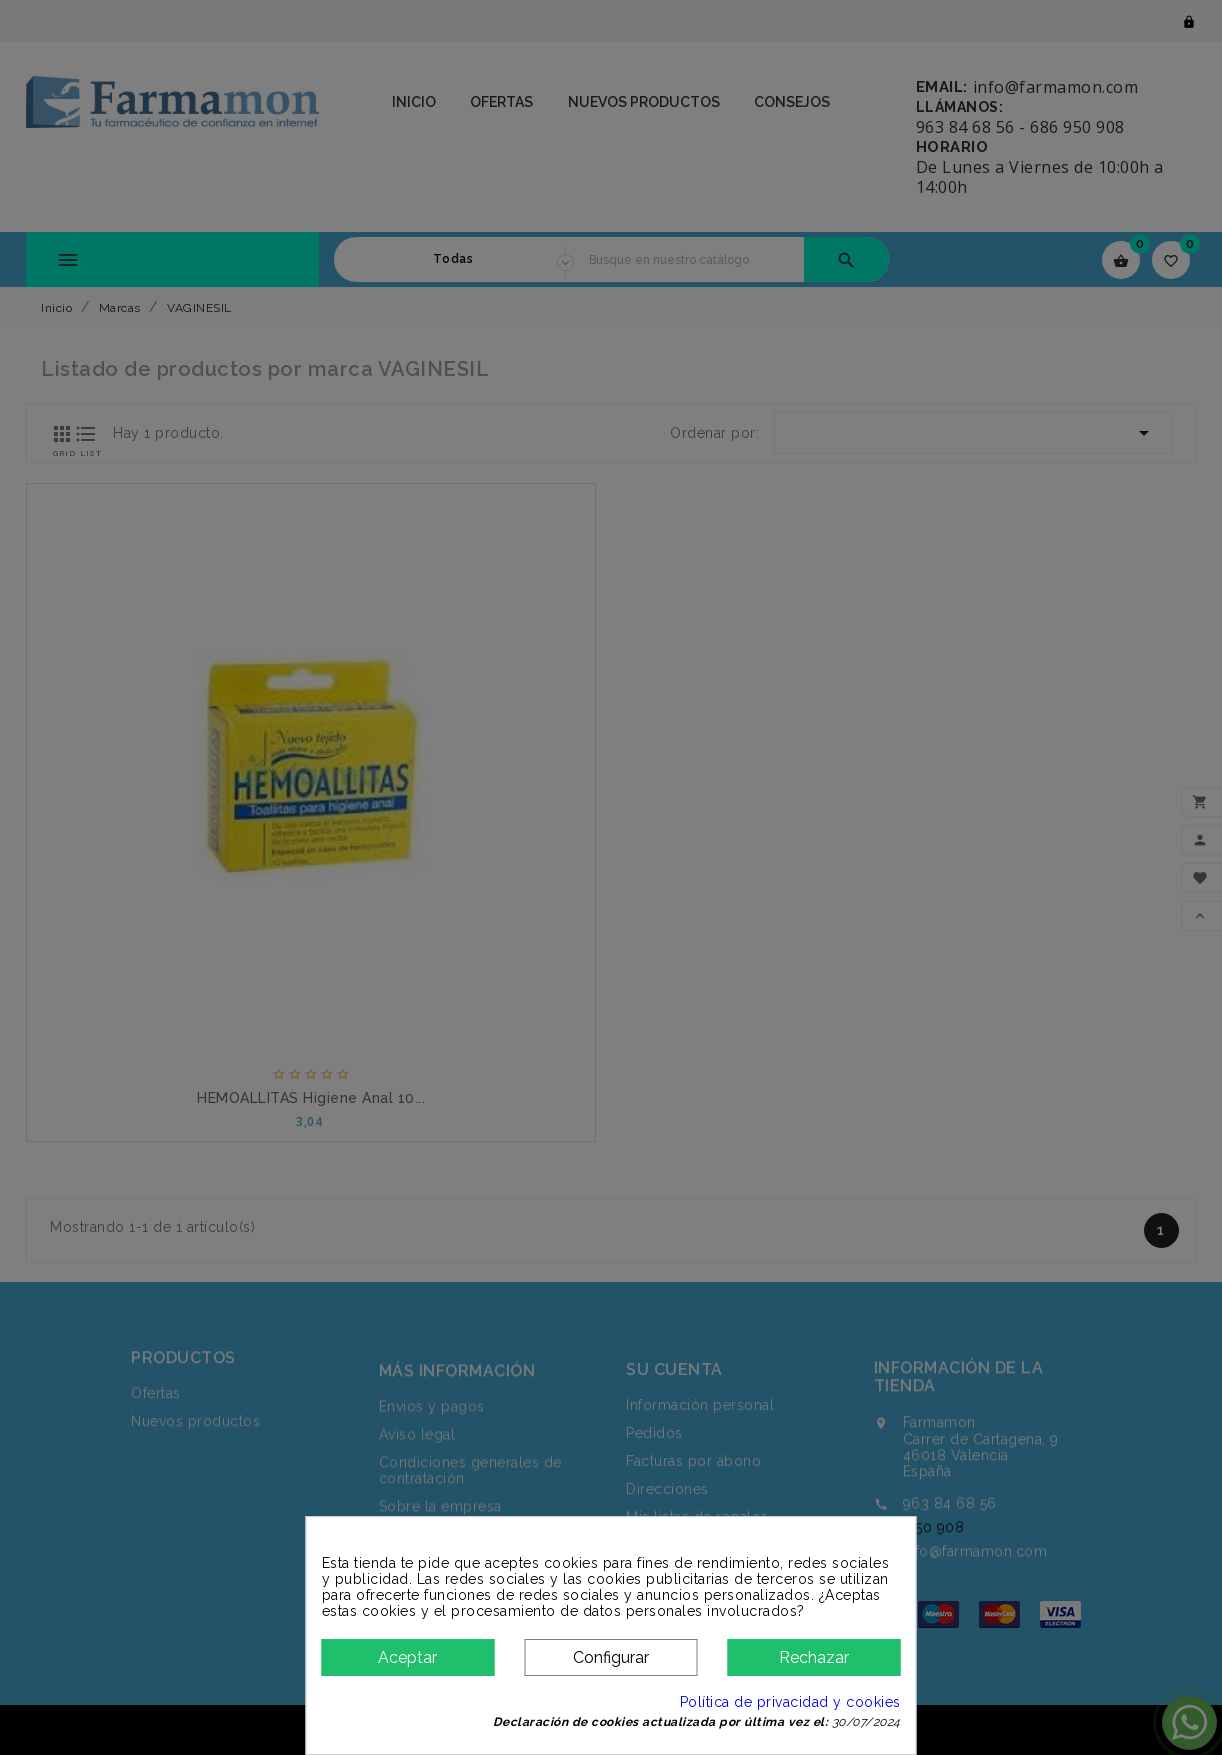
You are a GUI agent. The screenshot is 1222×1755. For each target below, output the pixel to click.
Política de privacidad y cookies (790, 1702)
